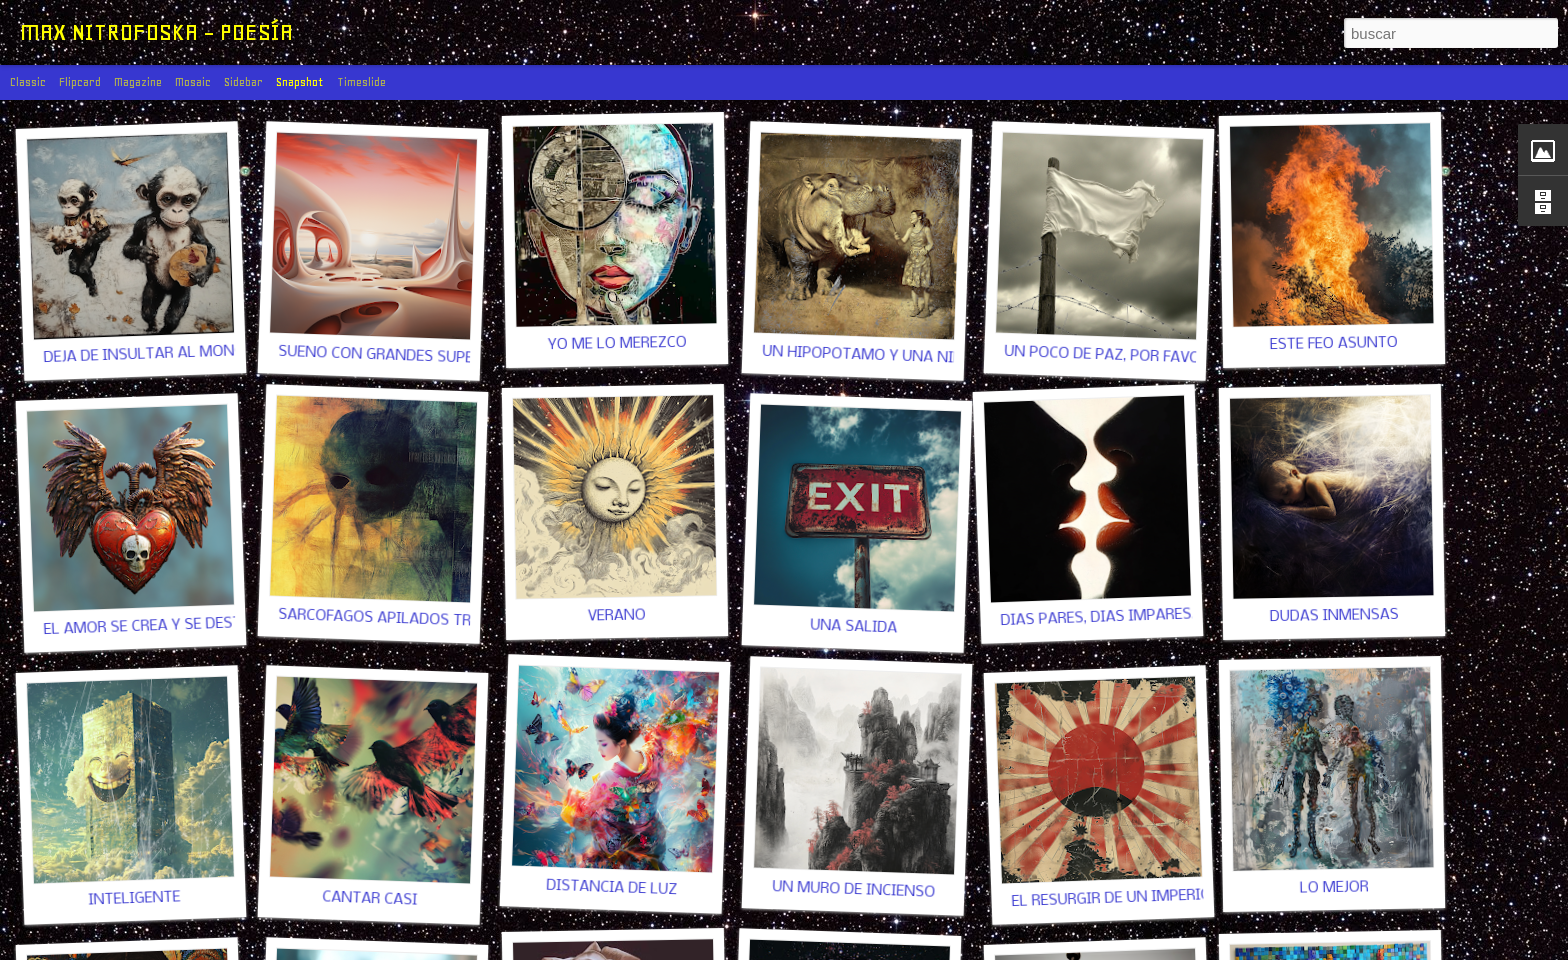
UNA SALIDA (854, 626)
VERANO (617, 615)
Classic (28, 82)
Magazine (138, 82)
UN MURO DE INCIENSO (853, 890)
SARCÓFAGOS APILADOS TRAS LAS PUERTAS (433, 620)
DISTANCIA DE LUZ (611, 888)
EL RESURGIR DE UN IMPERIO (1111, 898)
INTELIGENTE (134, 898)
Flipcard (80, 82)
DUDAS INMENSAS (1333, 616)
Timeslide (361, 82)
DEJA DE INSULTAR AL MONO (144, 354)
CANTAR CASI (370, 898)
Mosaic (193, 82)
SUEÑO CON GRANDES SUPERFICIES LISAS (424, 357)
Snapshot (300, 82)
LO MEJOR (1333, 887)
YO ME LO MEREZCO (616, 344)
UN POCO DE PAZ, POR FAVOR (1106, 355)
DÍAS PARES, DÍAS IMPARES (1095, 617)
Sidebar (243, 82)
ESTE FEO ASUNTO (1334, 344)
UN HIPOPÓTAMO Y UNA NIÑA (868, 355)
